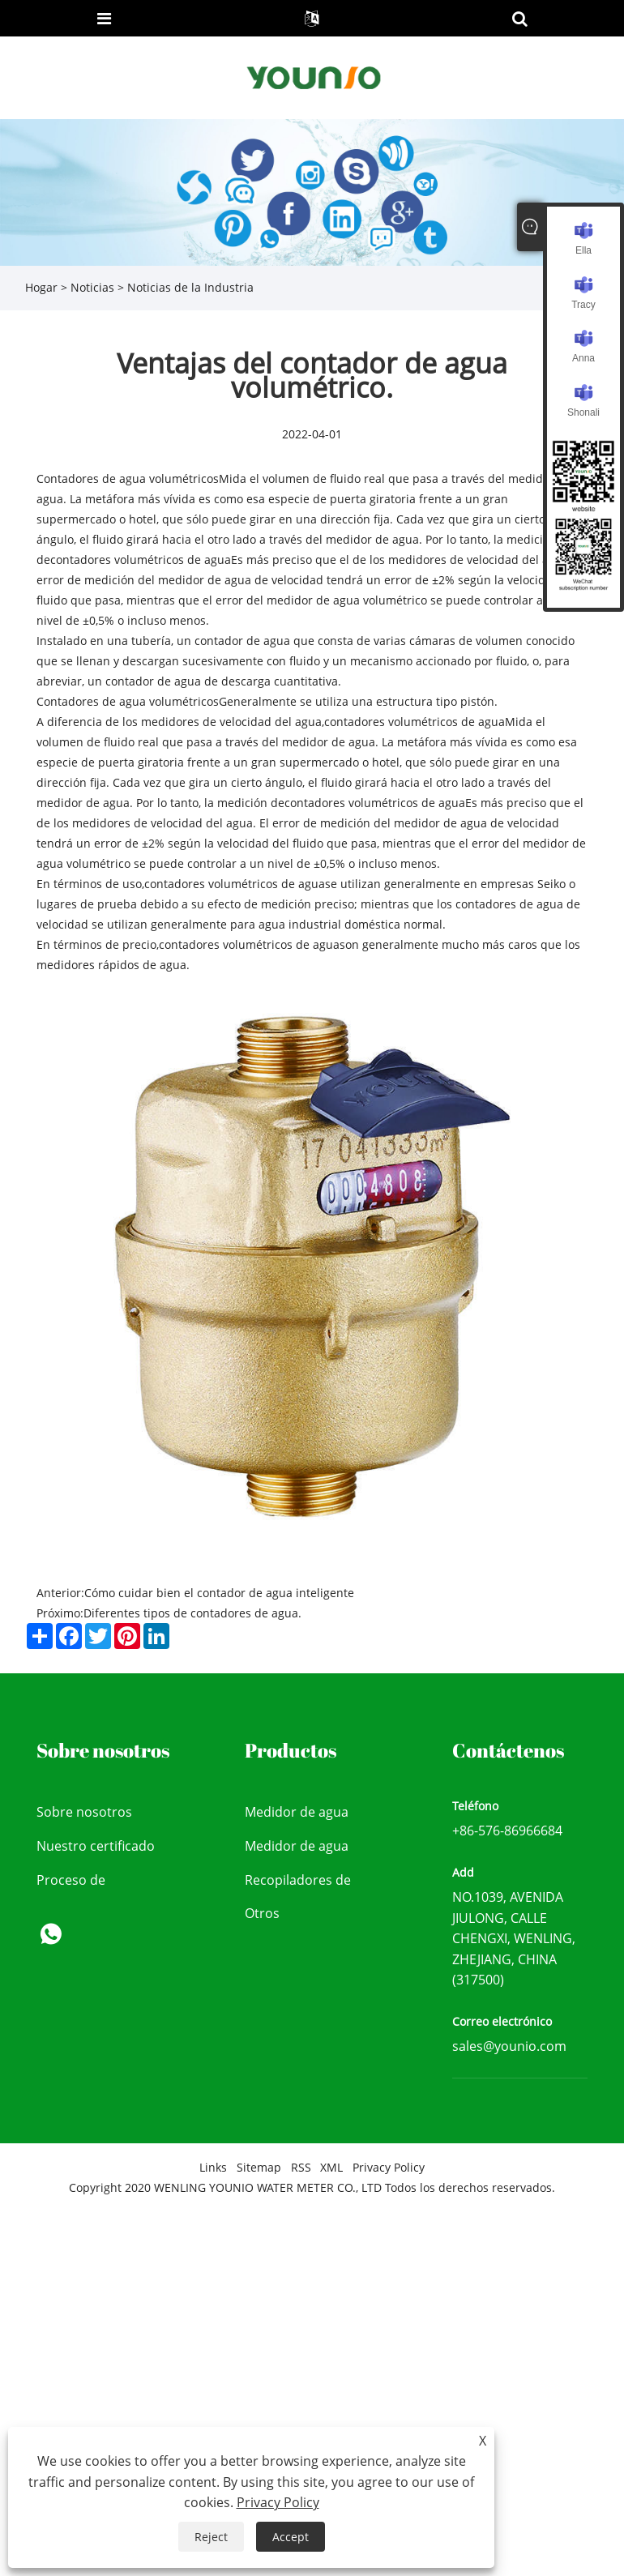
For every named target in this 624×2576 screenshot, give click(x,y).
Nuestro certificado (95, 1846)
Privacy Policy (389, 2167)
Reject (211, 2536)
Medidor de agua (296, 1812)
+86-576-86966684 (507, 1830)
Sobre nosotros (84, 1812)
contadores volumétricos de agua (140, 559)
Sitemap (259, 2167)
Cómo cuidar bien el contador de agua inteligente (219, 1592)
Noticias (92, 287)
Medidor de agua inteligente (296, 1850)
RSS (301, 2167)
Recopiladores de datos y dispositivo (302, 1884)
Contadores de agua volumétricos (127, 478)
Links (213, 2167)
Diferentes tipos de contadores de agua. (192, 1613)
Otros (262, 1913)
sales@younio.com (509, 2046)
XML (331, 2167)
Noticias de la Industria (190, 287)
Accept (290, 2536)
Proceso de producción (71, 1884)
